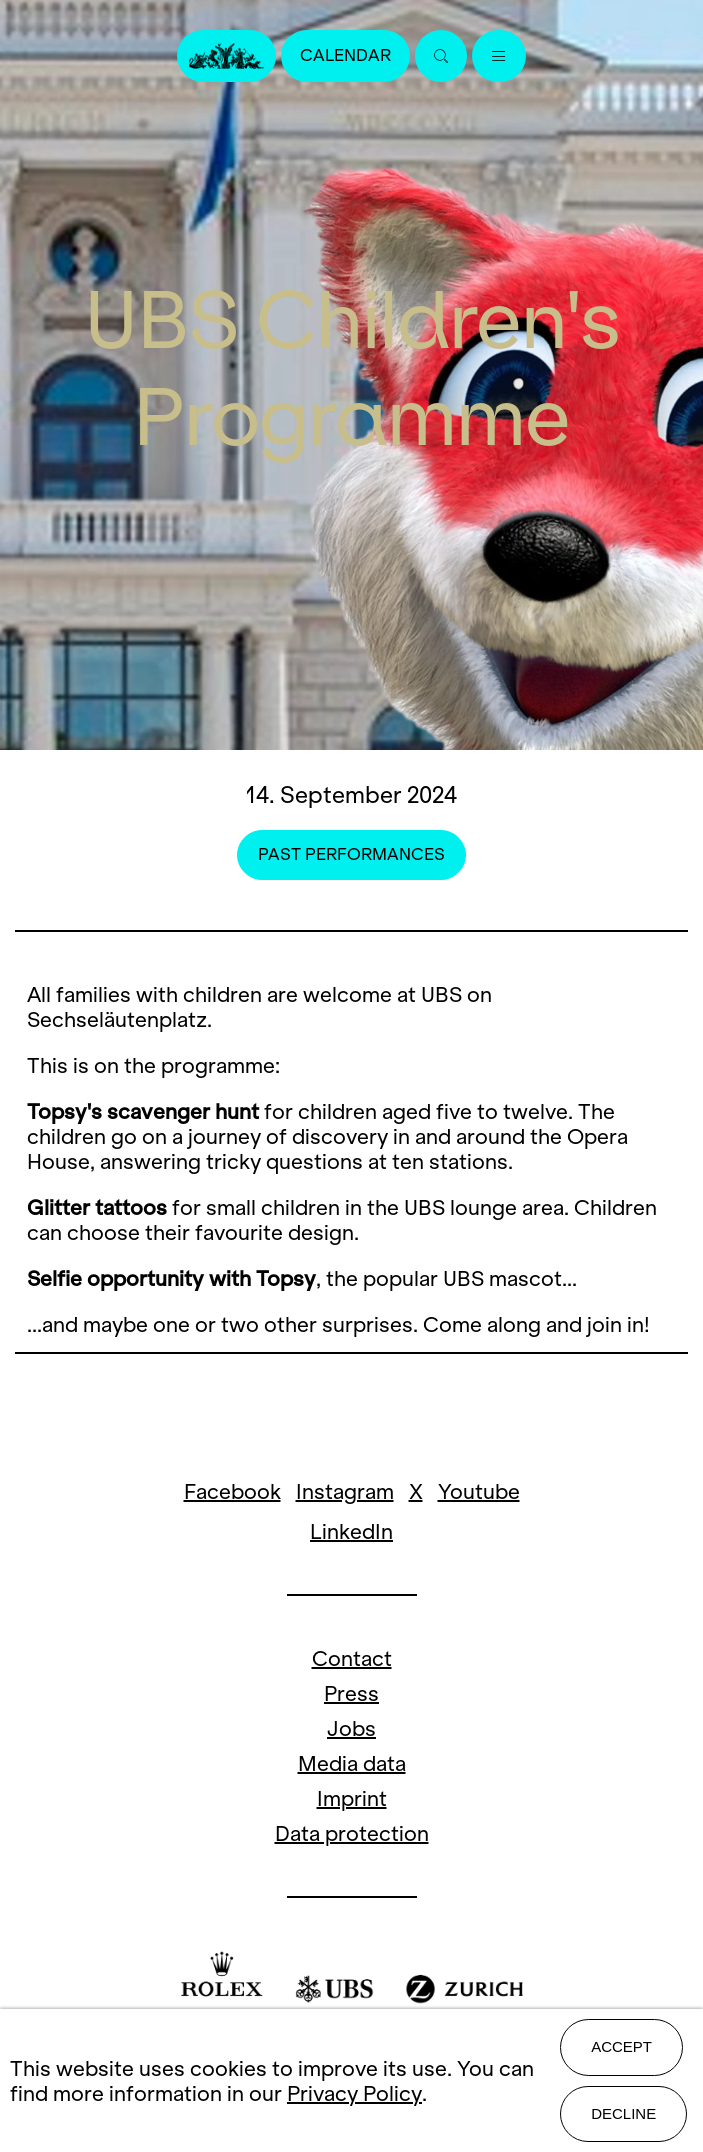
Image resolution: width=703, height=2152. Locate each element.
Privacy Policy (354, 2093)
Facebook (232, 1491)
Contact (352, 1658)
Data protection (352, 1833)
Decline (623, 2113)
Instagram (345, 1491)
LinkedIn (351, 1531)
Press (351, 1693)
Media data (352, 1763)
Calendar (345, 55)
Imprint (352, 1798)
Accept (621, 2046)
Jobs (351, 1728)
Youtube (479, 1491)
